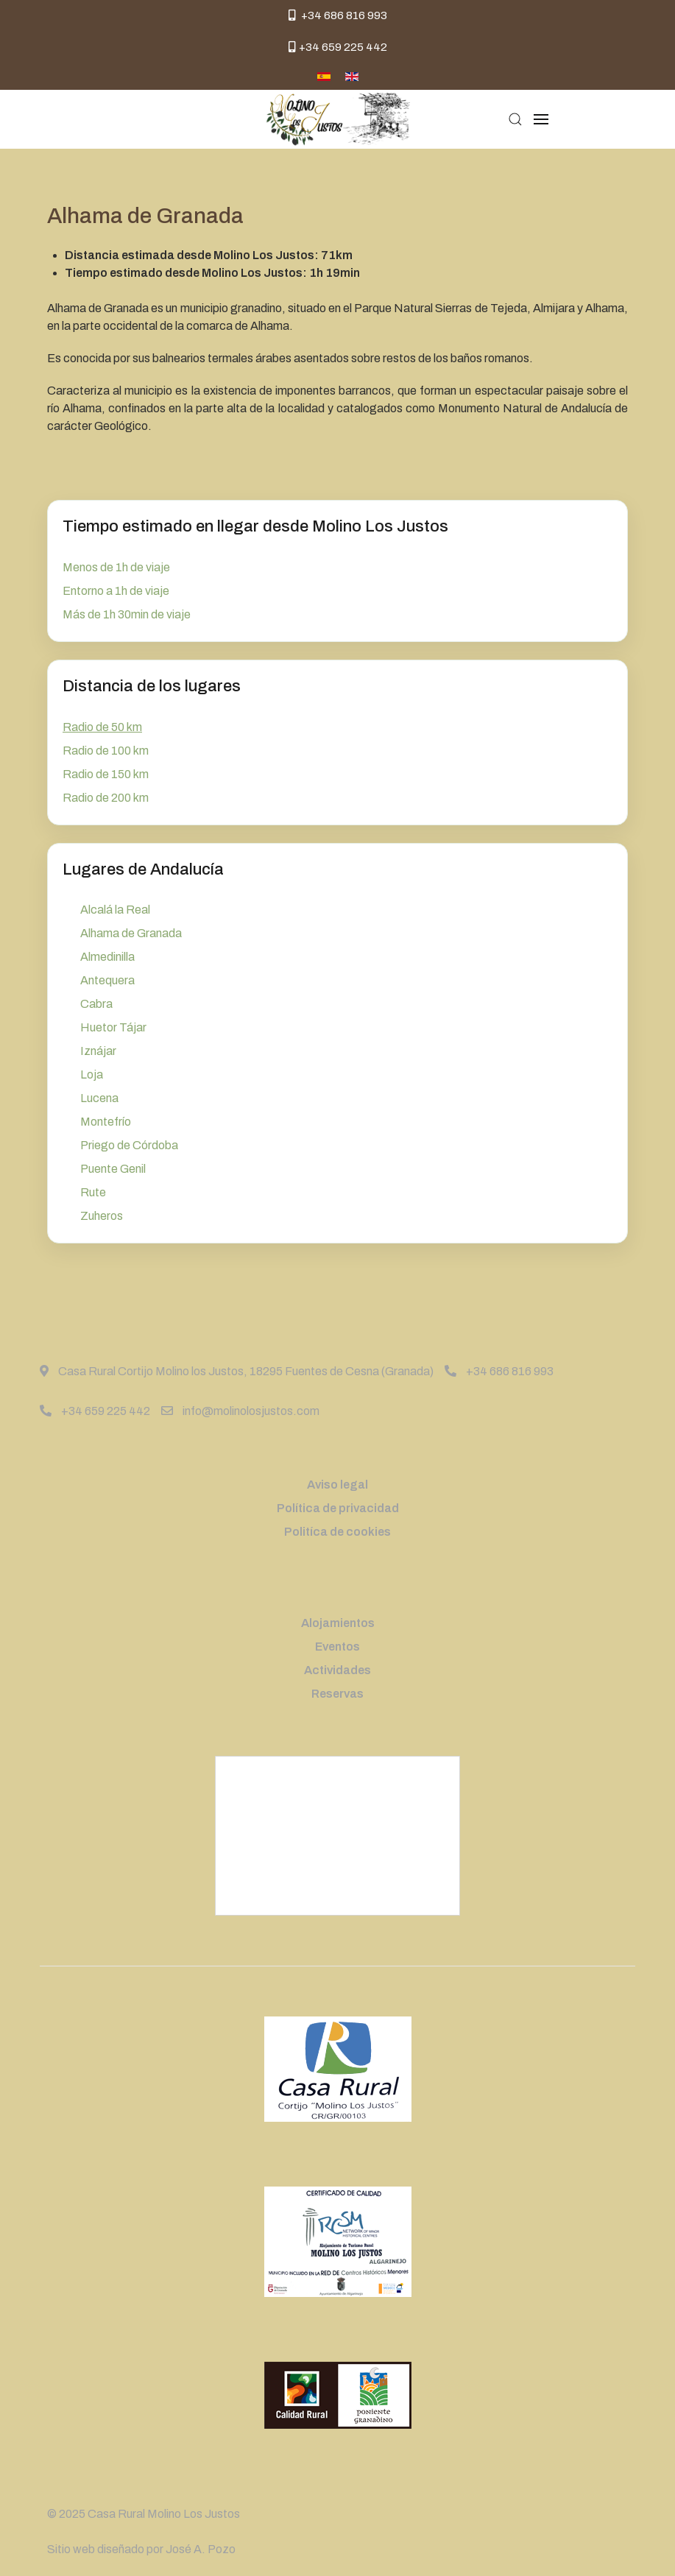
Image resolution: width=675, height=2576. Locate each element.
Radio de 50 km (102, 727)
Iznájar (98, 1051)
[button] (515, 119)
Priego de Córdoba (129, 1145)
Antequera (107, 980)
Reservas (337, 1693)
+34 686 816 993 (338, 15)
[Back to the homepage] (337, 119)
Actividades (337, 1670)
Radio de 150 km (106, 774)
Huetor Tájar (113, 1027)
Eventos (337, 1646)
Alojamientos (338, 1623)
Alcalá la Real (115, 909)
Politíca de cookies (337, 1531)
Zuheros (101, 1216)
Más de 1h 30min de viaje (127, 614)
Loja (91, 1074)
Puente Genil (113, 1168)
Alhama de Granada (131, 933)
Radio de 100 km (106, 750)
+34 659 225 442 (338, 47)
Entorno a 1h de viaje (116, 591)
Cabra (96, 1004)
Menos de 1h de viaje (116, 567)
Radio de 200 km (106, 797)
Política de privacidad (338, 1508)
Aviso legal (337, 1484)
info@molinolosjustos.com (240, 1411)
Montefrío (105, 1121)
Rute (93, 1192)
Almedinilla (107, 956)
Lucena (99, 1098)
